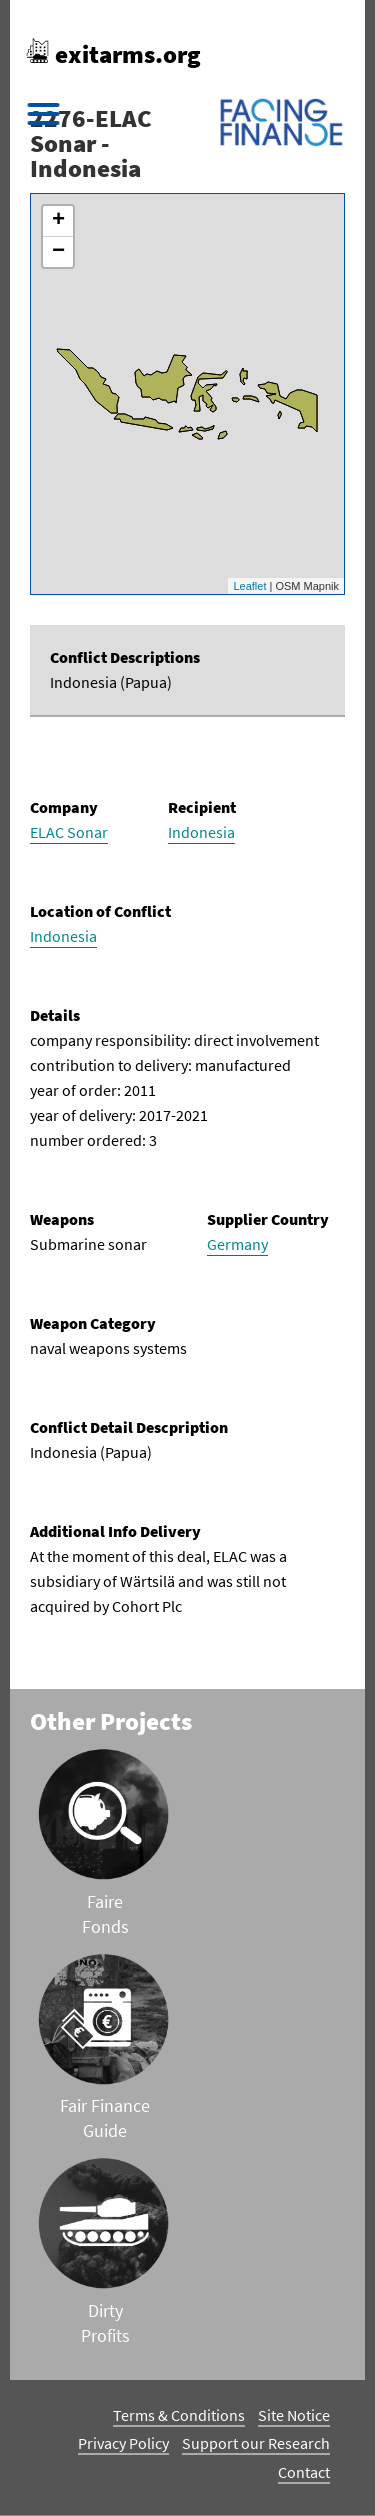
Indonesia (201, 832)
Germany (237, 1244)
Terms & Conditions (179, 2415)
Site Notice (294, 2415)
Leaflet (249, 586)
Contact (304, 2472)
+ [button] (58, 221)
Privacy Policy (123, 2443)
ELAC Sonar (69, 832)
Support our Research (256, 2443)
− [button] (58, 252)
